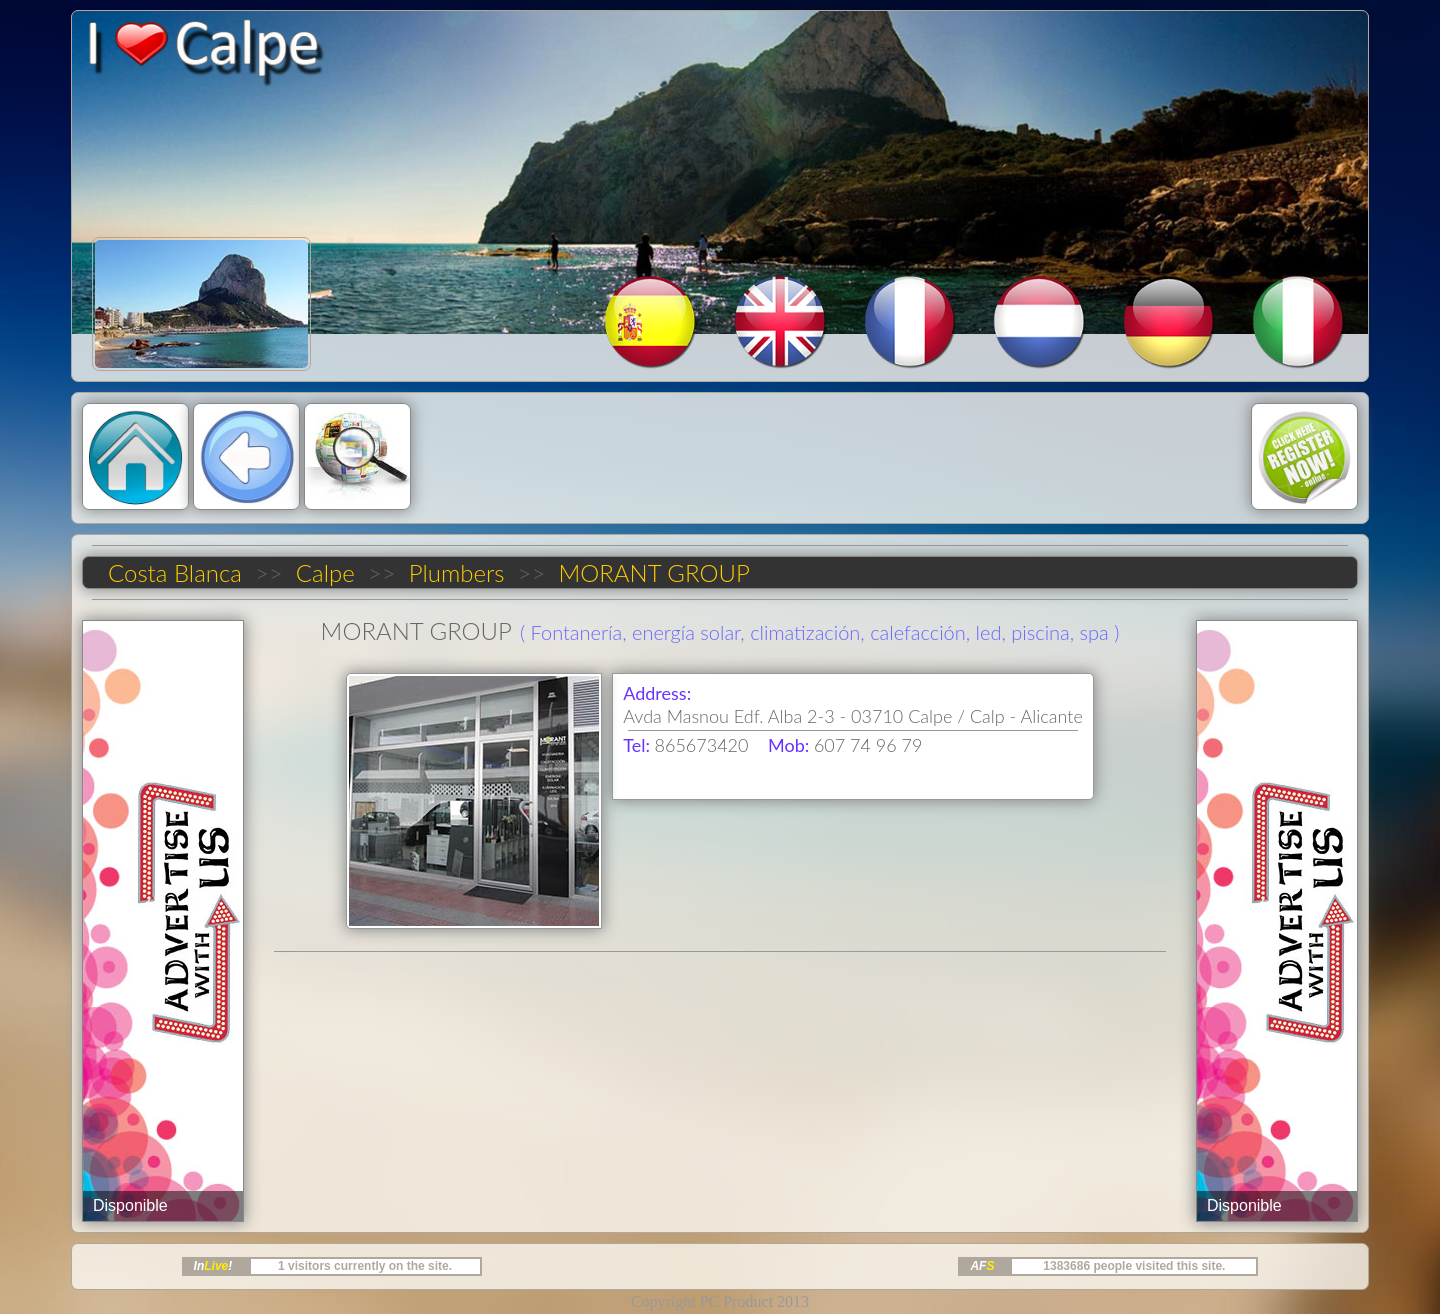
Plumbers (456, 572)
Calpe (325, 572)
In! (213, 1266)
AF (982, 1266)
